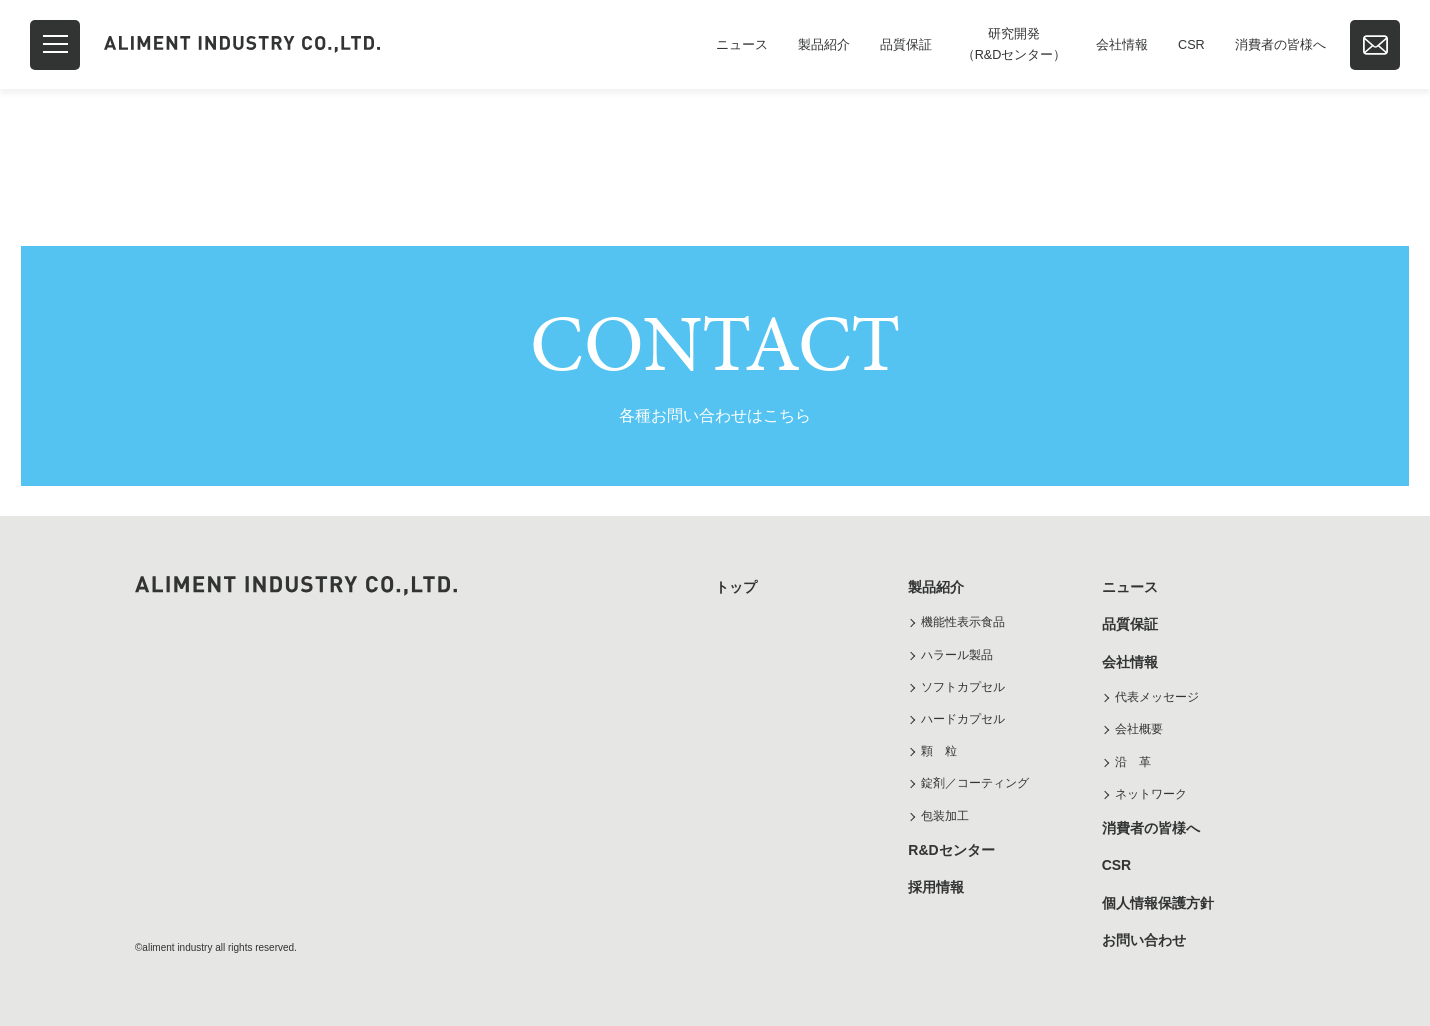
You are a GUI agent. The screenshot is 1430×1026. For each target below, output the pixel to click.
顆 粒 (939, 751)
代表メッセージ (1157, 697)
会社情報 (1122, 45)
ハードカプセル (963, 719)
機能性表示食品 (963, 622)
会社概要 (1139, 729)
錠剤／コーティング (975, 783)
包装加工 (945, 816)
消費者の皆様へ (1280, 45)
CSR (1191, 45)
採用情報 (936, 887)
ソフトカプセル (963, 687)
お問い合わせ (1144, 940)
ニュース (742, 45)
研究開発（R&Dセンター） (1014, 44)
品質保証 (906, 45)
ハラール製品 (957, 655)
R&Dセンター (951, 850)
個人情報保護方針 (1158, 903)
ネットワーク (1151, 794)
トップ (736, 587)
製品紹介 (824, 45)
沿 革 (1133, 762)
